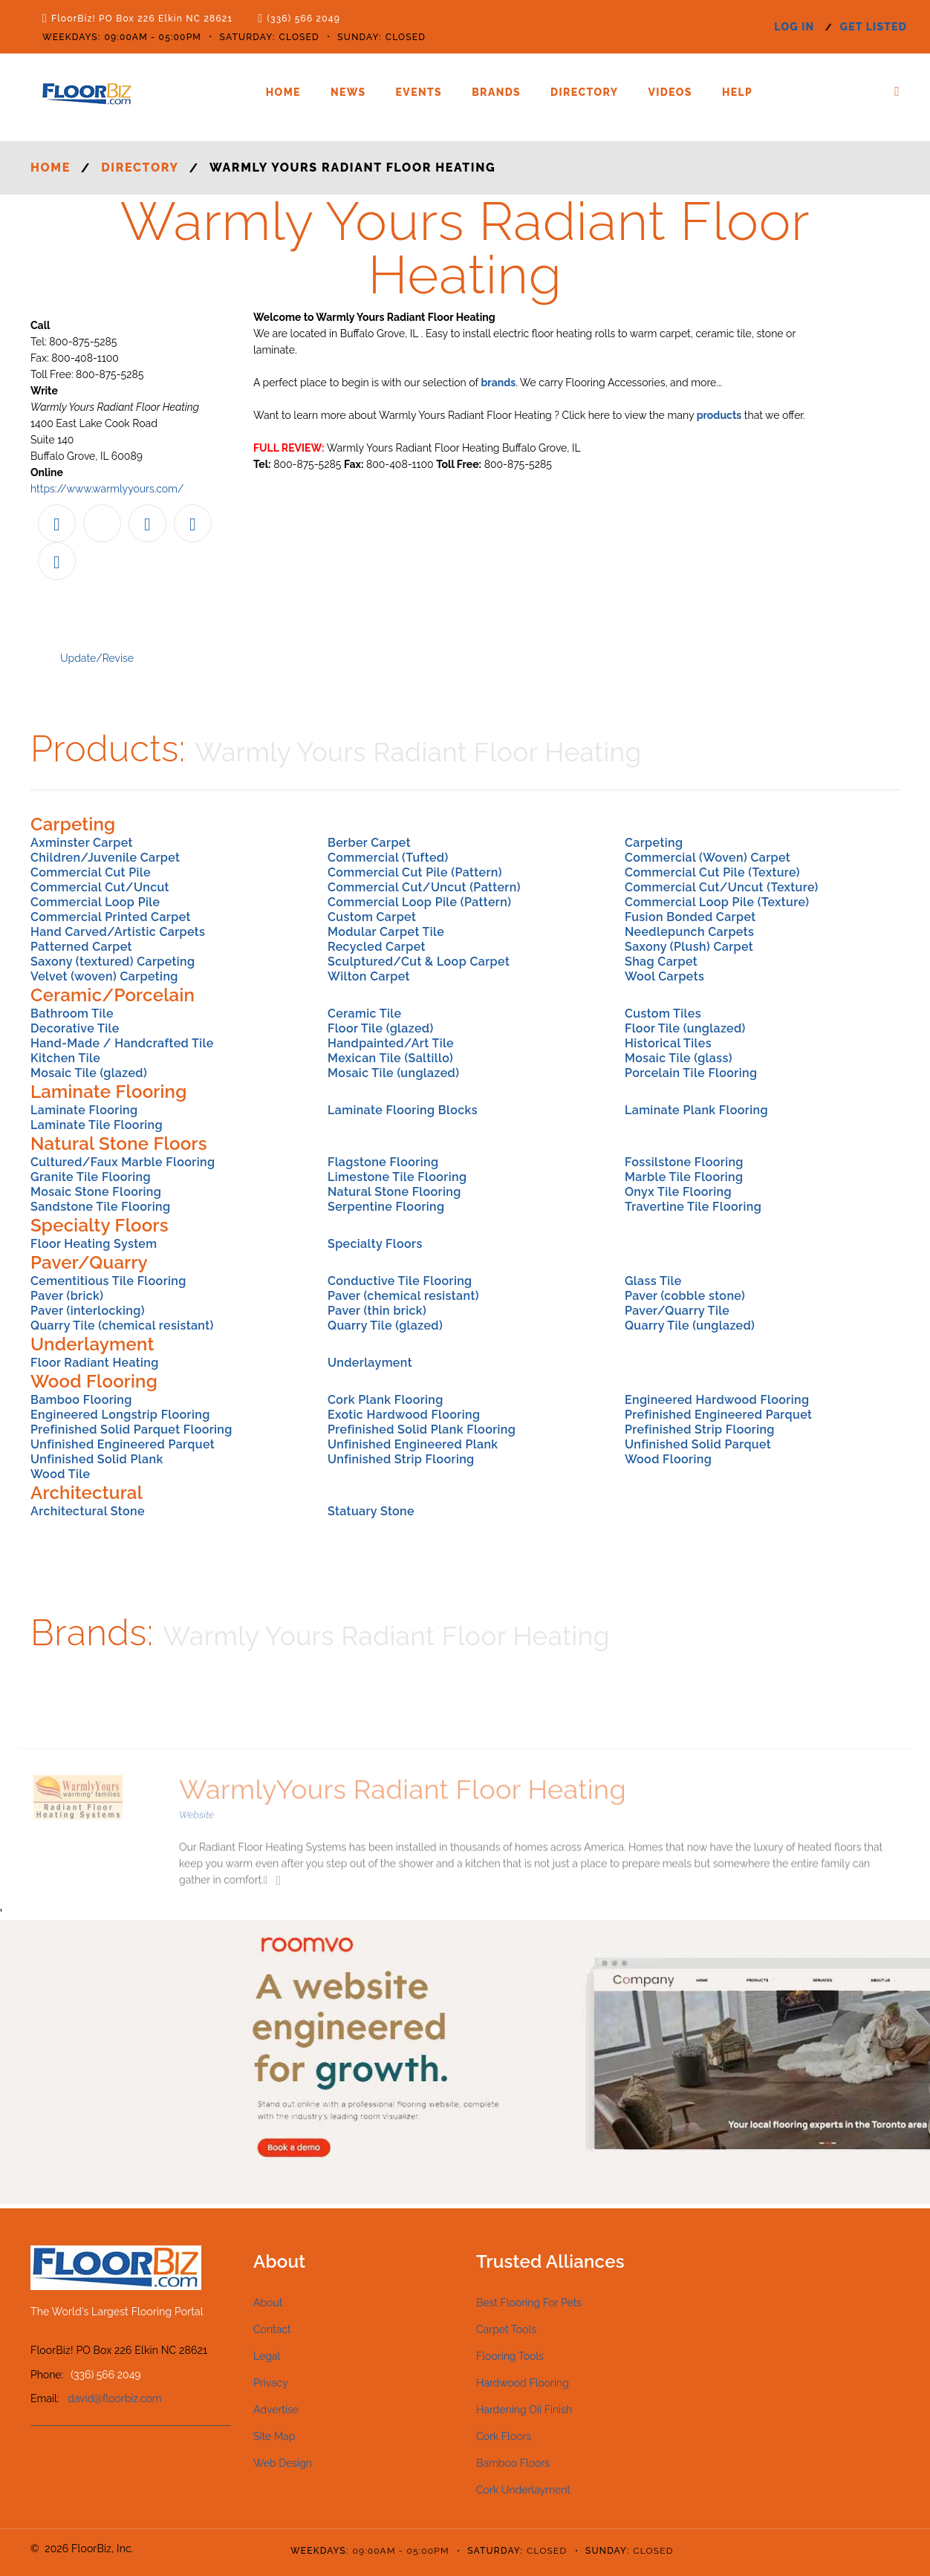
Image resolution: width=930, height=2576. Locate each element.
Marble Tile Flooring (684, 1177)
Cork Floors (503, 2436)
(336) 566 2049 (303, 18)
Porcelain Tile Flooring (691, 1073)
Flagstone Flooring (383, 1162)
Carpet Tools (506, 2329)
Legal (266, 2356)
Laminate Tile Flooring (96, 1125)
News (348, 92)
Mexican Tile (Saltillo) (390, 1058)
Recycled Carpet (377, 947)
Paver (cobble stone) (685, 1296)
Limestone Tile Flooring (397, 1177)
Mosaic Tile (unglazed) (393, 1073)
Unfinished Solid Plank (96, 1459)
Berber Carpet (369, 843)
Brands (496, 92)
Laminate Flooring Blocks (403, 1110)
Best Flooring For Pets (529, 2303)
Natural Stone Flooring (394, 1192)
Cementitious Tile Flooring (108, 1281)
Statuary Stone (371, 1511)
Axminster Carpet (81, 843)
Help (737, 92)
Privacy (270, 2383)
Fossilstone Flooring (684, 1162)
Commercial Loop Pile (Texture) (717, 902)
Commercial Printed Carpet (110, 917)
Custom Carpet (372, 917)
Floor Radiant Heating (94, 1363)
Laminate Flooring (83, 1110)
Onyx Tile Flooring (678, 1192)
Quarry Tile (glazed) (385, 1325)
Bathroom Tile (72, 1013)
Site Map (274, 2436)
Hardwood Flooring (522, 2383)
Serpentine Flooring (386, 1207)
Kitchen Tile (65, 1058)
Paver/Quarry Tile (677, 1311)
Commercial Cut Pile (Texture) (712, 872)
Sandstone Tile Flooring (100, 1207)
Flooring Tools (510, 2356)
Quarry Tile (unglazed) (690, 1325)
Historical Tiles (668, 1043)
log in (794, 27)
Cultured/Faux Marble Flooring (122, 1162)
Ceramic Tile (364, 1013)
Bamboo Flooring (81, 1400)
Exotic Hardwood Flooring (404, 1415)
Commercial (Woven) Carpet (707, 857)
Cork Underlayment (523, 2490)
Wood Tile (60, 1474)
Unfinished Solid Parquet (698, 1444)
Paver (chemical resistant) (403, 1296)
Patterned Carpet (81, 947)
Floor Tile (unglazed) (685, 1028)
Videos (670, 92)
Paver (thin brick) (377, 1311)
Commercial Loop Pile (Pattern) (419, 902)
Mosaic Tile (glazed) (88, 1073)
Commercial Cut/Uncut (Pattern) (424, 887)
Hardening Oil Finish (524, 2410)
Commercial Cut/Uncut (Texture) (722, 887)
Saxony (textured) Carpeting (112, 961)
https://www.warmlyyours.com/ (106, 489)
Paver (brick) (66, 1296)
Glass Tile (653, 1281)
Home (283, 92)
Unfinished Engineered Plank (413, 1444)
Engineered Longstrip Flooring (120, 1415)
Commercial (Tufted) (388, 857)
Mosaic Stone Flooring (95, 1192)
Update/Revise (97, 658)
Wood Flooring (668, 1459)
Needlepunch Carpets (689, 932)
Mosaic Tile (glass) (678, 1058)
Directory (584, 92)
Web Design (282, 2463)
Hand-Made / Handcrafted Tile (122, 1043)
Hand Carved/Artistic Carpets (117, 932)
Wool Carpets (664, 976)
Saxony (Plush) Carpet (689, 947)
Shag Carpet (661, 961)
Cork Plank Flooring (385, 1400)
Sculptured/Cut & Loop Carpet (419, 961)
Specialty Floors (375, 1244)
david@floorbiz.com (115, 2398)
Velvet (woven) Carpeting (104, 976)
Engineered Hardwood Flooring (717, 1400)
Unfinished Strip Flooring (401, 1459)
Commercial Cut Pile (90, 872)
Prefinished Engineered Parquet (718, 1415)
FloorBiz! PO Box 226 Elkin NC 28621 (141, 18)
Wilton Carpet (369, 976)
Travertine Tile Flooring (693, 1207)
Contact (272, 2329)
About (267, 2303)
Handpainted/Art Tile (391, 1043)
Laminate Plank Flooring (696, 1110)
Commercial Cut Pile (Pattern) (415, 872)
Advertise (276, 2410)
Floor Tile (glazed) (381, 1028)
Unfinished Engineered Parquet (122, 1444)
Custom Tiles (663, 1013)
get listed (873, 27)
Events (419, 92)
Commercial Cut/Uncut (99, 887)
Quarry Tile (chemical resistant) (122, 1325)
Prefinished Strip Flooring (700, 1429)
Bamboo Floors (513, 2463)
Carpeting (654, 843)
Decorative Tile (75, 1028)
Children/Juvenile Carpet (105, 857)
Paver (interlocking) (87, 1311)
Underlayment (370, 1363)
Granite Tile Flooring (90, 1177)
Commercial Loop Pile (95, 902)
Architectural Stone (87, 1511)
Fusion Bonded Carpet (690, 917)
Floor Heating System (93, 1244)
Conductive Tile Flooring (400, 1281)
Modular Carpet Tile (386, 932)
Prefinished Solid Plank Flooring (422, 1429)
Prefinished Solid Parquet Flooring (131, 1429)
